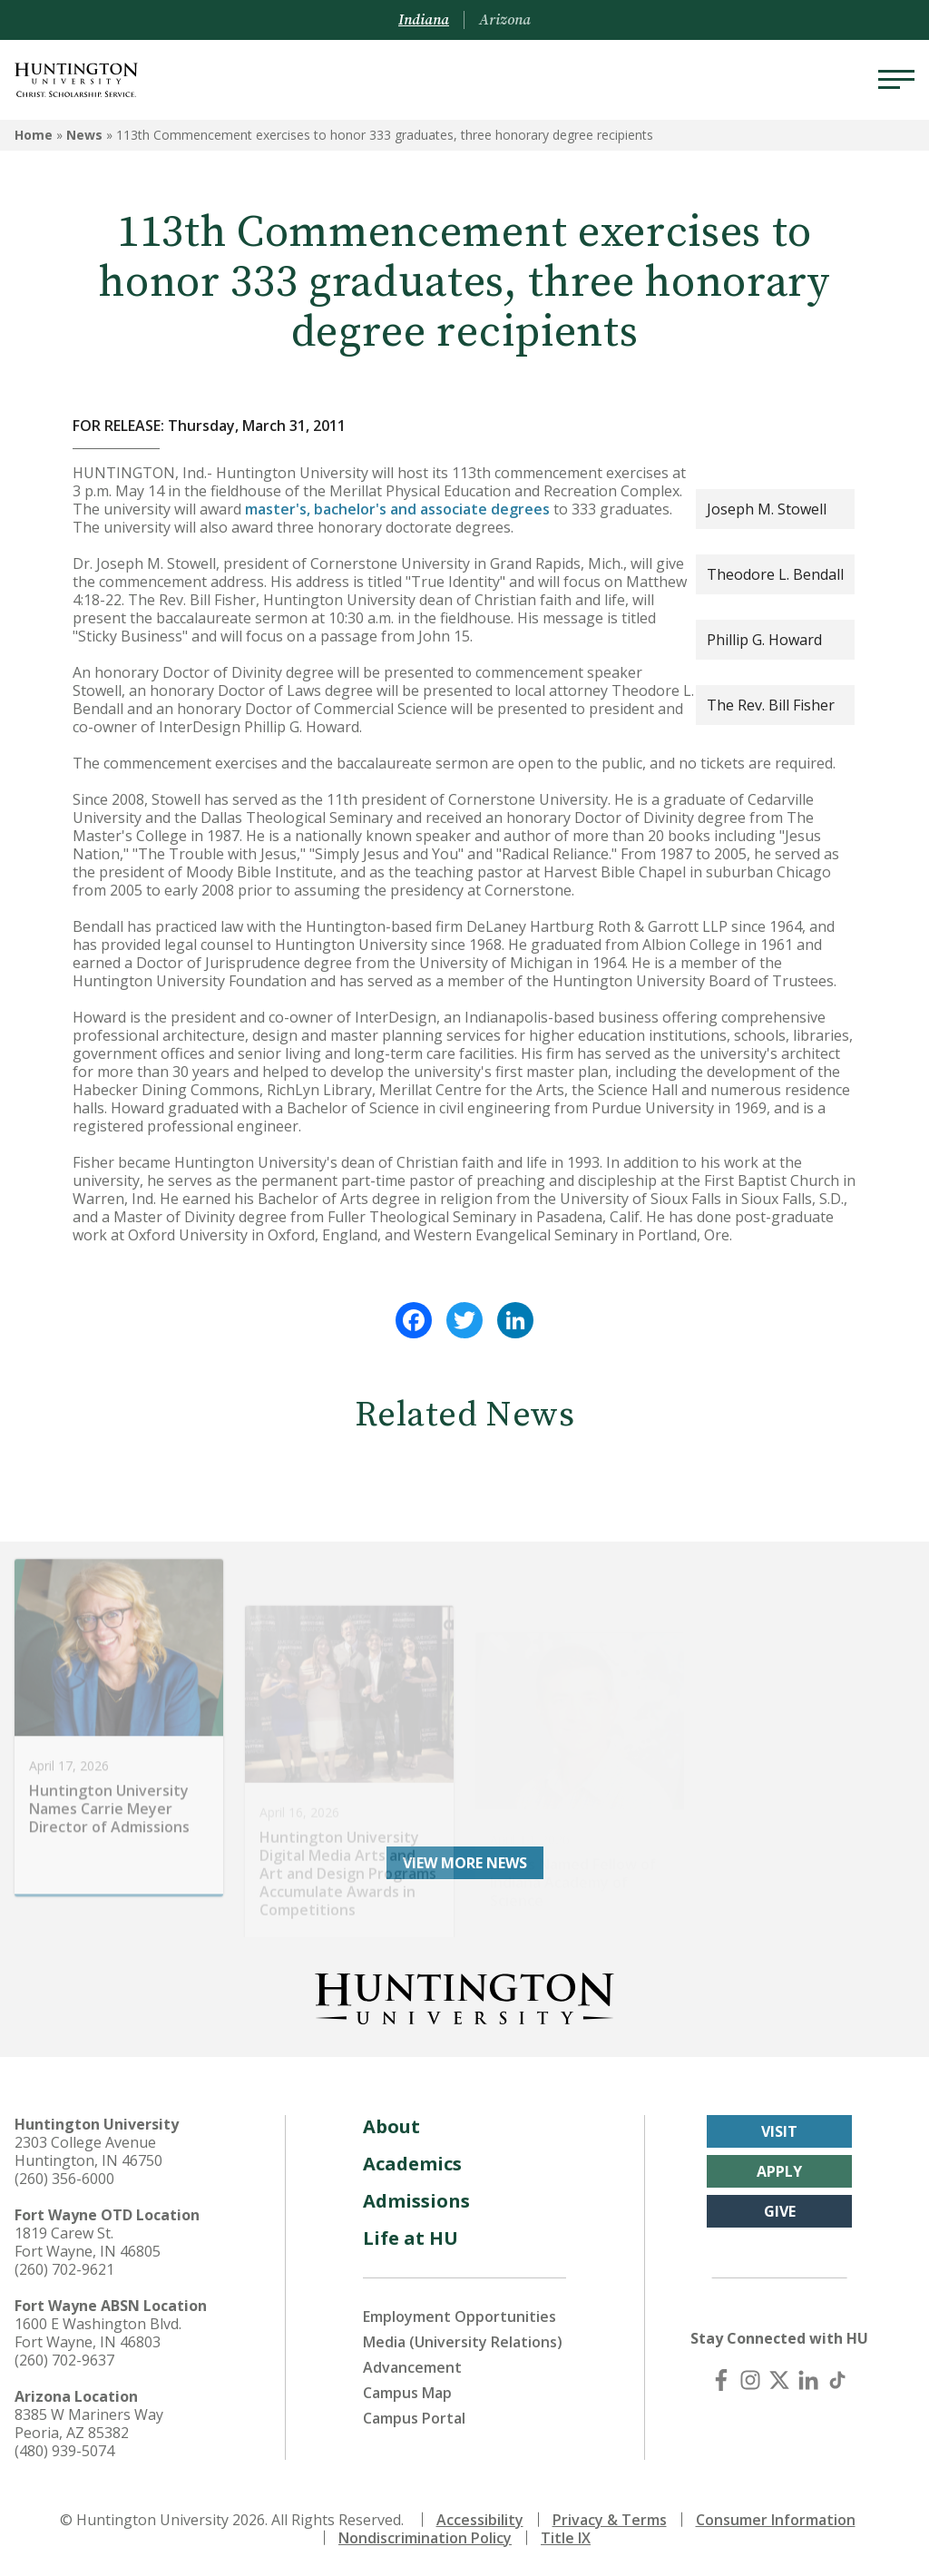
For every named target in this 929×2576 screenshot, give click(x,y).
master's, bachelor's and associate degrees (397, 509)
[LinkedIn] (808, 2380)
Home (34, 134)
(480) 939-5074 (64, 2451)
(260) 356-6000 (64, 2179)
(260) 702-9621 (64, 2269)
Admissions (416, 2201)
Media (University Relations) (462, 2342)
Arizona (505, 20)
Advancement (412, 2367)
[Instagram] (750, 2380)
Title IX (566, 2538)
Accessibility (479, 2520)
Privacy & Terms (610, 2520)
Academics (412, 2163)
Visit (779, 2131)
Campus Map (407, 2393)
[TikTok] (837, 2380)
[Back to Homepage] (464, 1995)
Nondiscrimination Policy (425, 2538)
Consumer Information (776, 2520)
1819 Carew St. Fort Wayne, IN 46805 (88, 2242)
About (391, 2126)
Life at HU (410, 2238)
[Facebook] (721, 2380)
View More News (465, 1863)
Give (780, 2211)
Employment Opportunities (459, 2316)
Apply (779, 2171)
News (84, 134)
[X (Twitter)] (779, 2380)
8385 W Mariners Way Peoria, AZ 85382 (89, 2424)
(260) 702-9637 (64, 2360)
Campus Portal (414, 2418)
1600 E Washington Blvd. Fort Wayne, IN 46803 (98, 2333)
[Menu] (896, 80)
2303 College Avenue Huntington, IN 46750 (88, 2151)
